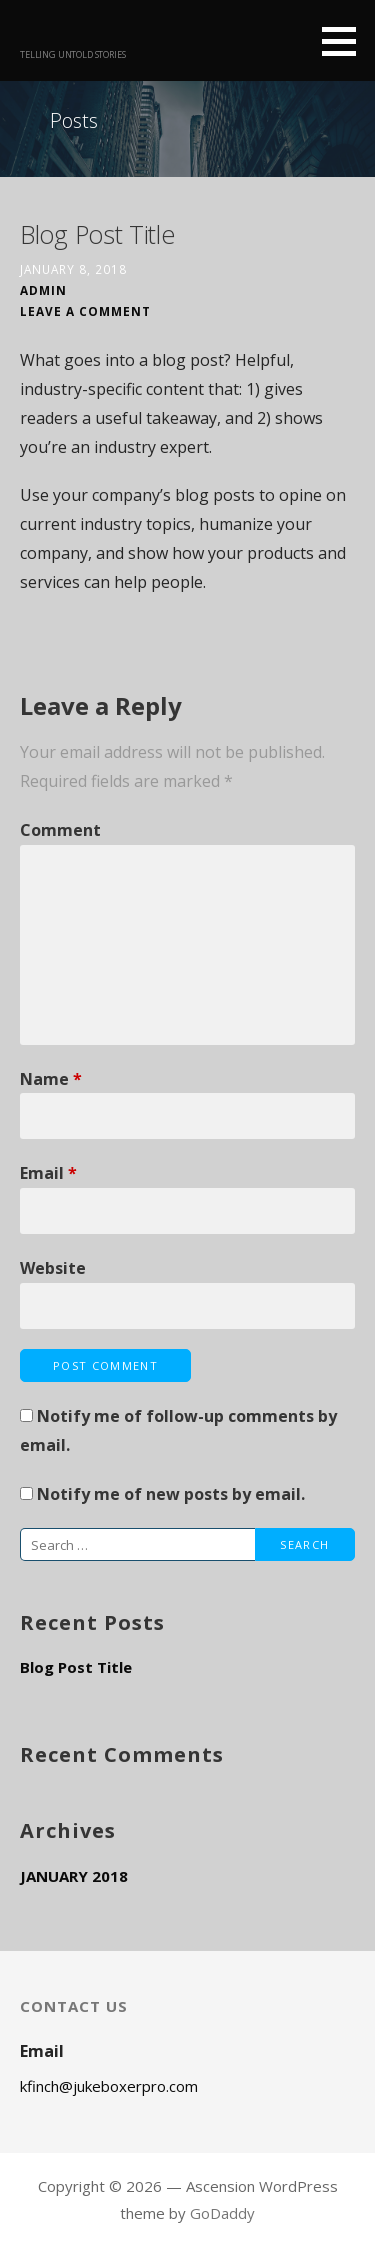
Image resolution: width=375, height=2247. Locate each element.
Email (48, 1173)
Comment (60, 830)
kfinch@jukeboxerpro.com (109, 2086)
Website (53, 1268)
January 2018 (74, 1876)
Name (51, 1079)
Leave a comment (85, 311)
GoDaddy (222, 2213)
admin (43, 290)
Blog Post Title (76, 1667)
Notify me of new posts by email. (171, 1494)
